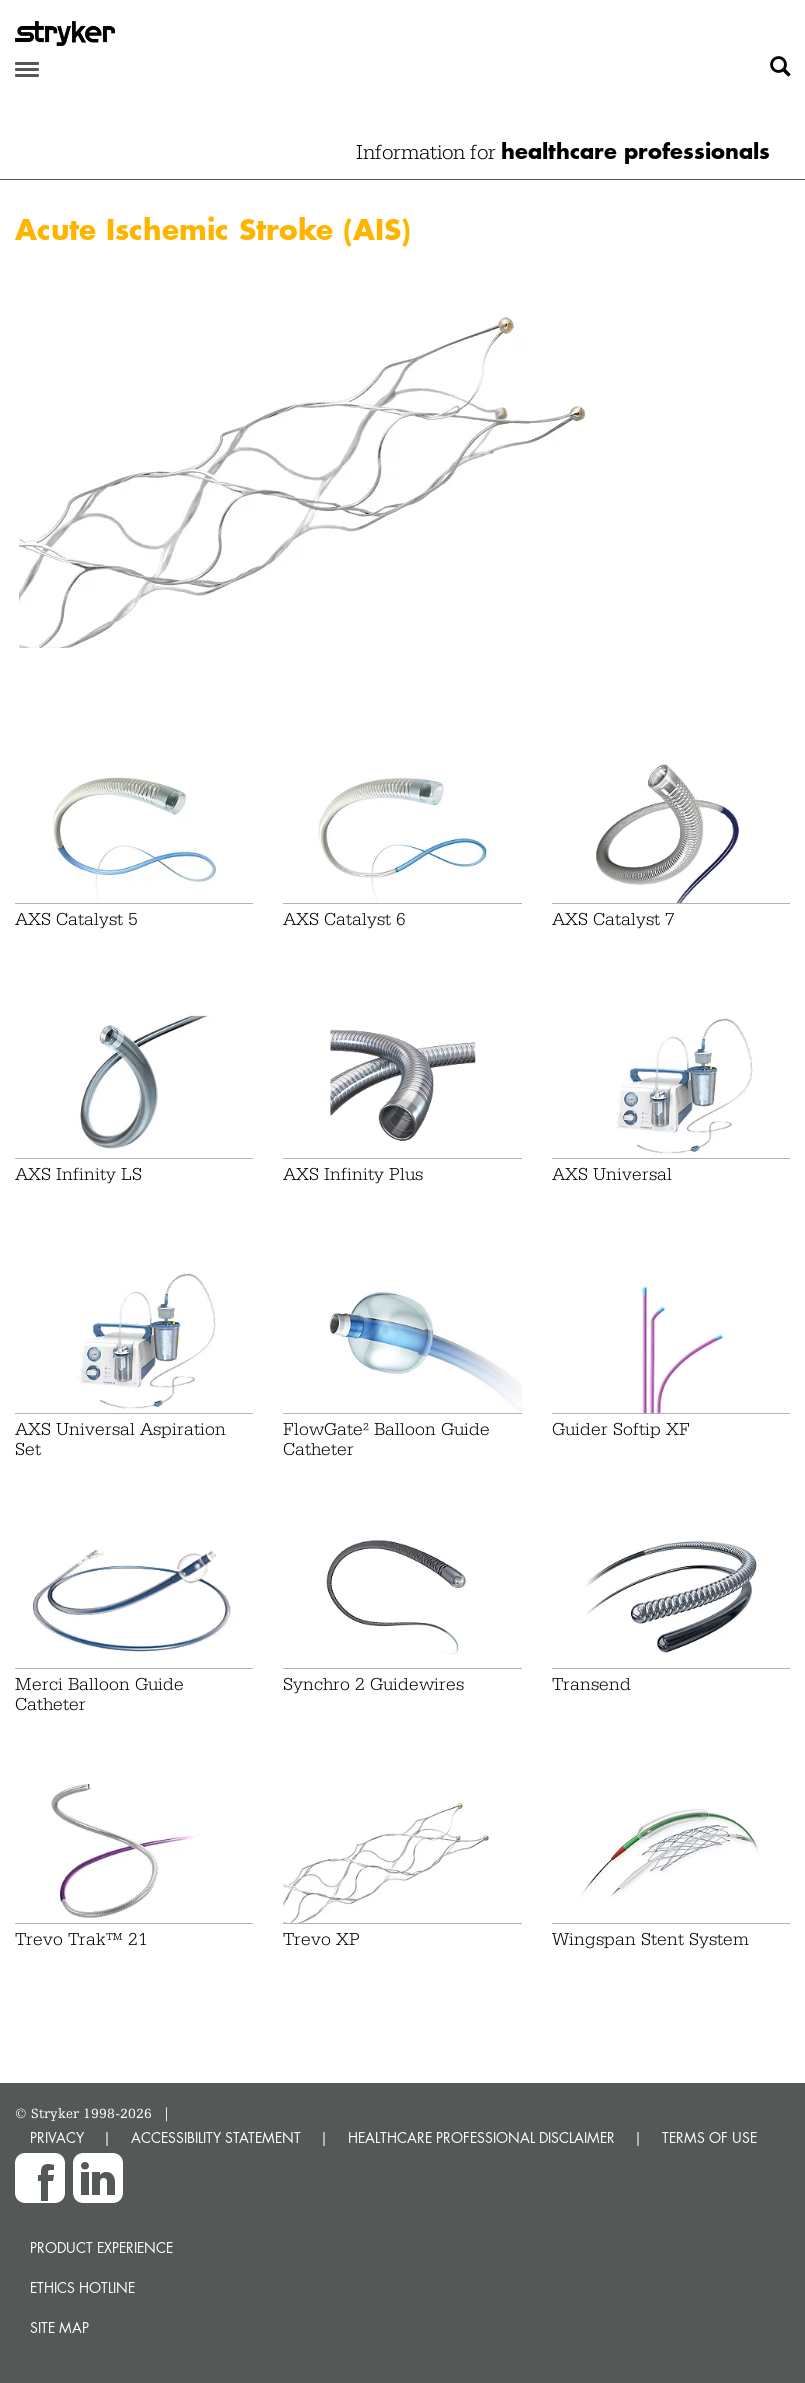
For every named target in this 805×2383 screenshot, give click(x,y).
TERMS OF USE (709, 2137)
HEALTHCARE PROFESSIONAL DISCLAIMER (481, 2137)
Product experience (101, 2247)
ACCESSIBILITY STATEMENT (216, 2137)
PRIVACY (57, 2137)
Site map (59, 2327)
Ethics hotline (82, 2287)
